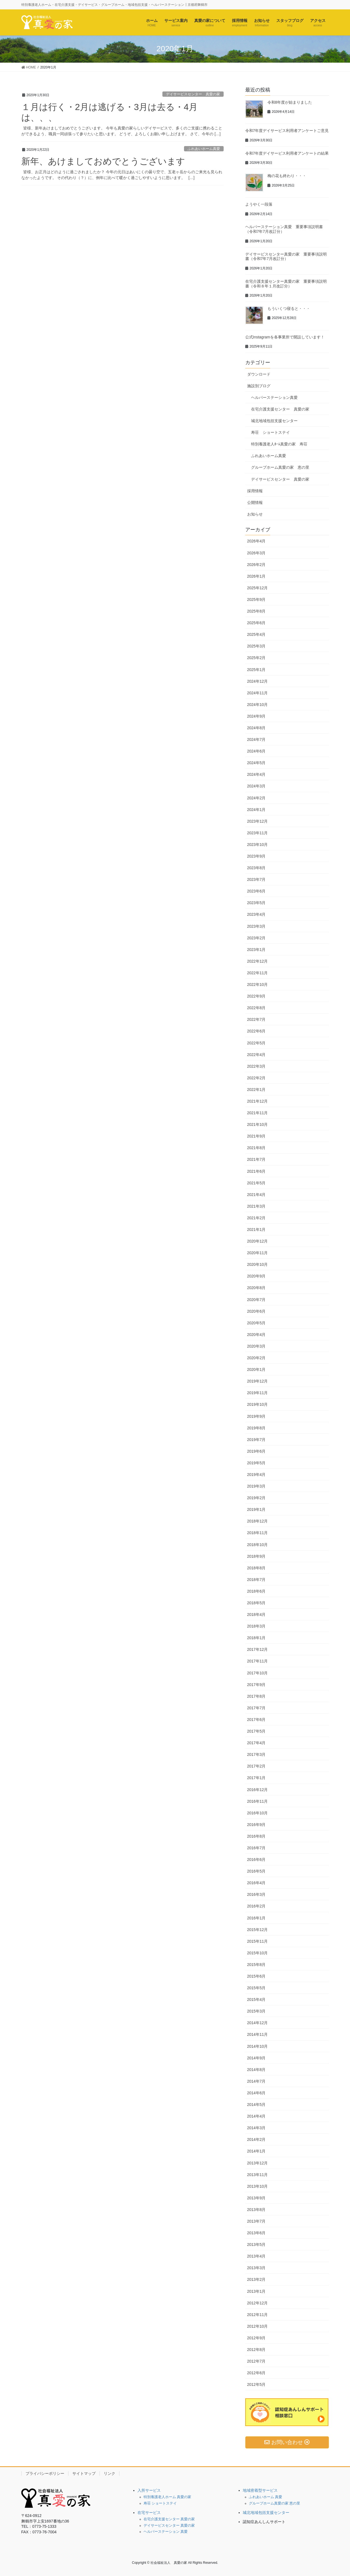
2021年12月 (257, 1101)
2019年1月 (256, 1509)
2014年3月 (256, 2128)
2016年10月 (257, 1813)
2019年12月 (257, 1381)
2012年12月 (257, 2303)
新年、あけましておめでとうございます (103, 161)
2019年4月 (256, 1474)
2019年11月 (257, 1393)
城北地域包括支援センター (274, 421)
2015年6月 (256, 1976)
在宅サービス (149, 2512)
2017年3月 (256, 1754)
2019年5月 (256, 1463)
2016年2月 (256, 1906)
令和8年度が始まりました (289, 102)
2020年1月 (256, 1369)
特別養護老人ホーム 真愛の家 (167, 2497)
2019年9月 (256, 1416)
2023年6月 (256, 891)
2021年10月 (257, 1124)
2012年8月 (256, 2349)
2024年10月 (257, 704)
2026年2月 (256, 564)
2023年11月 (257, 833)
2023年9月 (256, 856)
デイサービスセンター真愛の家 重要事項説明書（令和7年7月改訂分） (286, 256)
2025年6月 (256, 623)
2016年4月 (256, 1883)
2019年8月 (256, 1428)
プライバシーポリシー (44, 2473)
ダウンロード (258, 374)
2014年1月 (256, 2151)
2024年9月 (256, 716)
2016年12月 (257, 1789)
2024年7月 (256, 739)
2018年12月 (257, 1521)
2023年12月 (257, 821)
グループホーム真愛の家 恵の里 (280, 467)
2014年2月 (256, 2139)
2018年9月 (256, 1556)
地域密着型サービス (260, 2490)
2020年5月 (256, 1323)
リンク (109, 2473)
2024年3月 (256, 786)
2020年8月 (256, 1288)
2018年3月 (256, 1626)
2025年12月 (257, 588)
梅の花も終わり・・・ (286, 176)
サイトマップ (84, 2473)
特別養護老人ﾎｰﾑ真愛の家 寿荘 (279, 444)
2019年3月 (256, 1486)
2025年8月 (256, 611)
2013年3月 (256, 2268)
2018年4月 (256, 1614)
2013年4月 (256, 2256)
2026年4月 (256, 541)
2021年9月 (256, 1136)
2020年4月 (256, 1334)
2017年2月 (256, 1766)
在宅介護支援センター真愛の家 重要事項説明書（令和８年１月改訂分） (286, 283)
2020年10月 (257, 1264)
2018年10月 (257, 1544)
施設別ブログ (258, 386)
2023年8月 (256, 868)
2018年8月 (256, 1568)
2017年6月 (256, 1719)
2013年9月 (256, 2198)
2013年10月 (257, 2186)
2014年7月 (256, 2081)
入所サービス (149, 2490)
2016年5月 (256, 1871)
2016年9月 (256, 1824)
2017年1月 (256, 1778)
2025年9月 (256, 599)
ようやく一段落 (258, 204)
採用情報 (255, 491)
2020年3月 (256, 1346)
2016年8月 (256, 1836)
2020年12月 (257, 1241)
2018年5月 (256, 1603)
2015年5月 (256, 1988)
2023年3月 (256, 926)
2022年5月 (256, 1043)
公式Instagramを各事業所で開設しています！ (285, 337)
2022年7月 (256, 1019)
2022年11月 (257, 973)
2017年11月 (257, 1661)
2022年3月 (256, 1066)
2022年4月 (256, 1054)
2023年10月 (257, 844)
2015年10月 (257, 1953)
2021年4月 (256, 1194)
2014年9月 (256, 2058)
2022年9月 (256, 996)
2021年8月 (256, 1148)
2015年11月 (257, 1941)
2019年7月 (256, 1439)
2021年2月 (256, 1218)
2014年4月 (256, 2116)
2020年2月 (256, 1358)
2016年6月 (256, 1859)
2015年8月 (256, 1964)
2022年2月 (256, 1078)
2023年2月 (256, 938)
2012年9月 (256, 2338)
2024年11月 (257, 693)
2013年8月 (256, 2209)
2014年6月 (256, 2093)
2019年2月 (256, 1498)
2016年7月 (256, 1848)
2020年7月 (256, 1299)
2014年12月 (257, 2023)
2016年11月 (257, 1801)
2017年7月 (256, 1708)
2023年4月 (256, 914)
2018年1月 (256, 1638)
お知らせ (255, 514)
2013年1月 (256, 2291)
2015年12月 (257, 1929)
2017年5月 (256, 1731)
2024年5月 (256, 763)
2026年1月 (256, 576)
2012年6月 (256, 2373)
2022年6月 (256, 1031)
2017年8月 (256, 1696)
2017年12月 (257, 1649)
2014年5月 (256, 2104)
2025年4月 (256, 634)
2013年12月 (257, 2163)
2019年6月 (256, 1451)
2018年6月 (256, 1591)
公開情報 (255, 502)
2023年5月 (256, 903)
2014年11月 (257, 2034)
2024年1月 (256, 809)
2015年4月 (256, 1999)
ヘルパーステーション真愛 (274, 397)
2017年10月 (257, 1673)
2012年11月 (257, 2314)
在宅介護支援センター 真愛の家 (280, 409)
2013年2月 (256, 2279)
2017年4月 (256, 1743)
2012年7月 (256, 2361)
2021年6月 (256, 1171)
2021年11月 (257, 1113)
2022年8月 (256, 1008)
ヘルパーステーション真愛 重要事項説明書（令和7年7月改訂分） (284, 229)
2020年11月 (257, 1253)
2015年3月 (256, 2011)
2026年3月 (256, 553)
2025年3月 (256, 646)
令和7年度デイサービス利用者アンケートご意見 (287, 130)
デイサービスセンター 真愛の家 (193, 94)
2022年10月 (257, 984)
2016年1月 (256, 1918)
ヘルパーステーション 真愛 (166, 2532)
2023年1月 (256, 949)
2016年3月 (256, 1894)
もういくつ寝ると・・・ (288, 308)
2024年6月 (256, 751)
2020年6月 (256, 1311)
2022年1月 (256, 1089)
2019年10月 (257, 1404)
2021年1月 (256, 1229)
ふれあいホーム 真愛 (265, 2497)
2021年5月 (256, 1183)
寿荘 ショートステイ (270, 432)
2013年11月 (257, 2174)
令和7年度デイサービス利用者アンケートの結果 (287, 153)
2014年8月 (256, 2069)
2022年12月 (257, 961)
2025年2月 (256, 658)
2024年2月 (256, 798)
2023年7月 (256, 879)
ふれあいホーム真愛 (204, 149)
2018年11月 (257, 1533)
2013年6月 (256, 2233)
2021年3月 (256, 1206)
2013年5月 (256, 2244)
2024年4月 (256, 774)
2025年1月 (256, 669)
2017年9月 (256, 1684)
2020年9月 (256, 1276)
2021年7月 (256, 1159)
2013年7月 (256, 2221)
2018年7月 (256, 1579)
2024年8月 (256, 728)
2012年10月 (257, 2326)
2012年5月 (256, 2384)
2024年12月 (257, 681)
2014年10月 (257, 2046)
